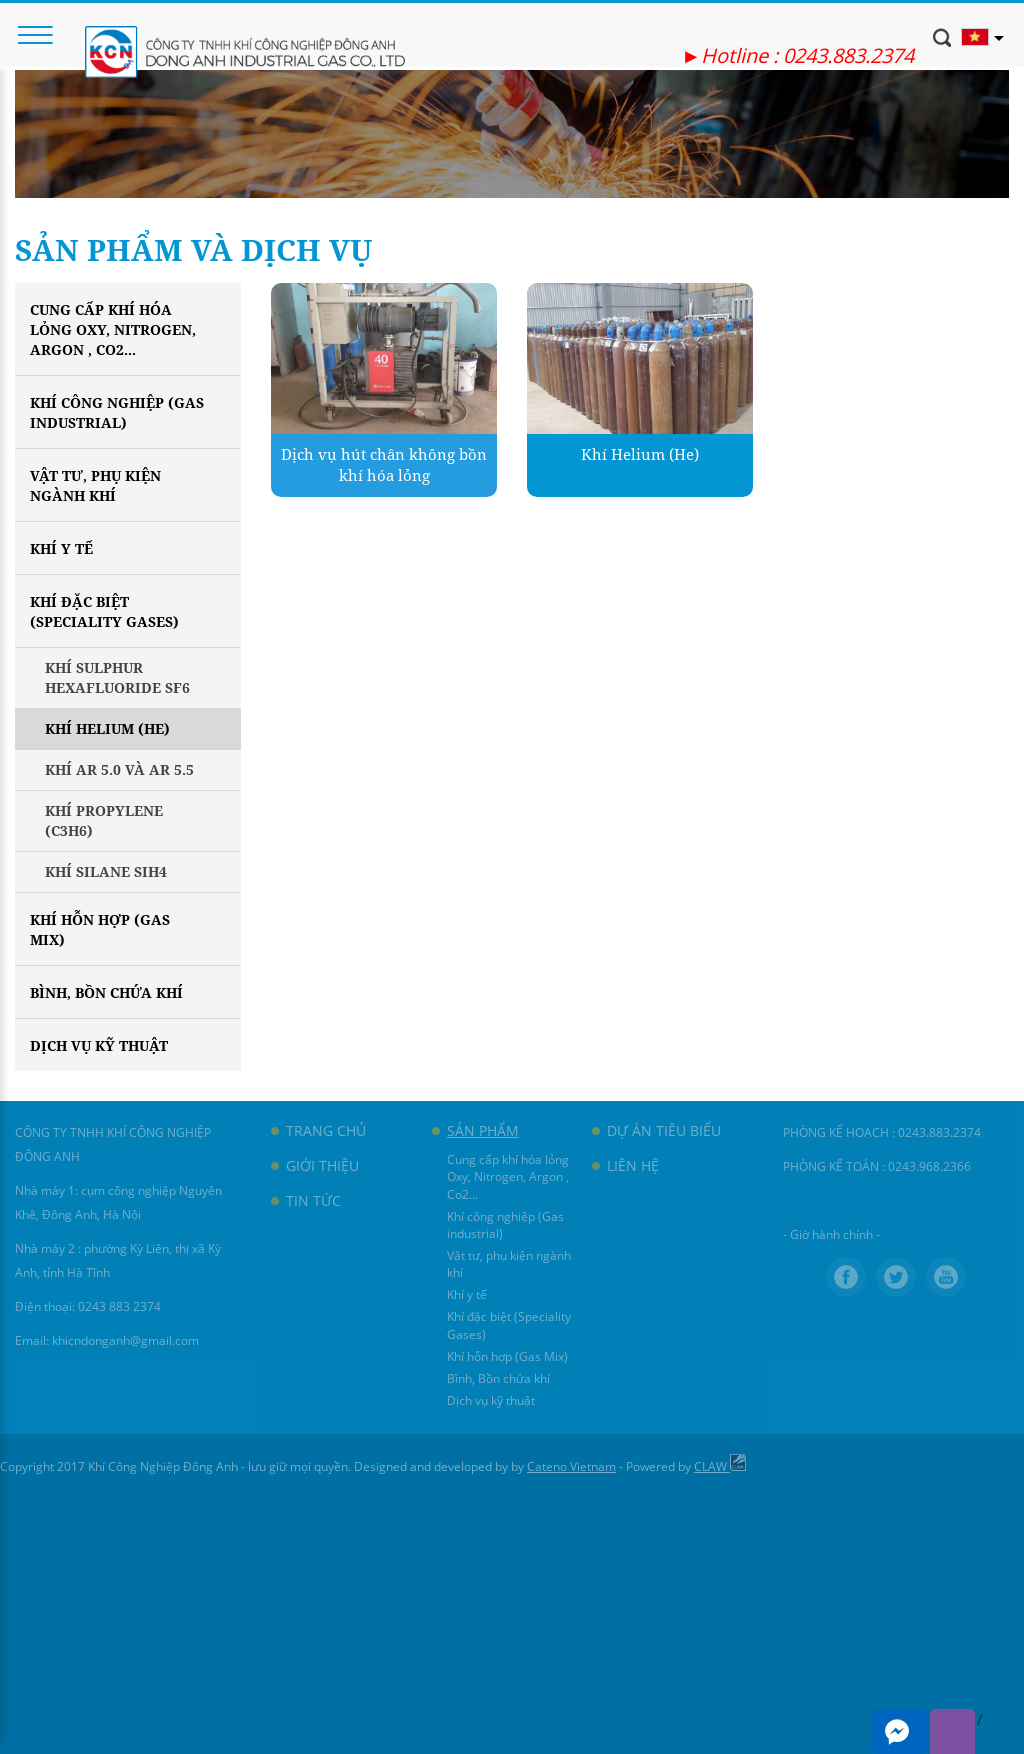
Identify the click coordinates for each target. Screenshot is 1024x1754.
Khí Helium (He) (107, 728)
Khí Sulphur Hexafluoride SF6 (117, 677)
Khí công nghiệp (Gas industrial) (117, 412)
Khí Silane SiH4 (106, 871)
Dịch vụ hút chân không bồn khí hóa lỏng (384, 464)
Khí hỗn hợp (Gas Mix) (100, 929)
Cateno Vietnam (571, 1466)
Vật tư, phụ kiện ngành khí (95, 485)
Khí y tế (61, 548)
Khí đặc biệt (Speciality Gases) (104, 611)
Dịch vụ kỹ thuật (99, 1045)
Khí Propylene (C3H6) (104, 820)
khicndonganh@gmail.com (125, 1340)
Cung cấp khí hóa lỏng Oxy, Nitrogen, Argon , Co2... (113, 329)
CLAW (720, 1466)
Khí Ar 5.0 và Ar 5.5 (119, 769)
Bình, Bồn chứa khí (106, 992)
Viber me (952, 1731)
